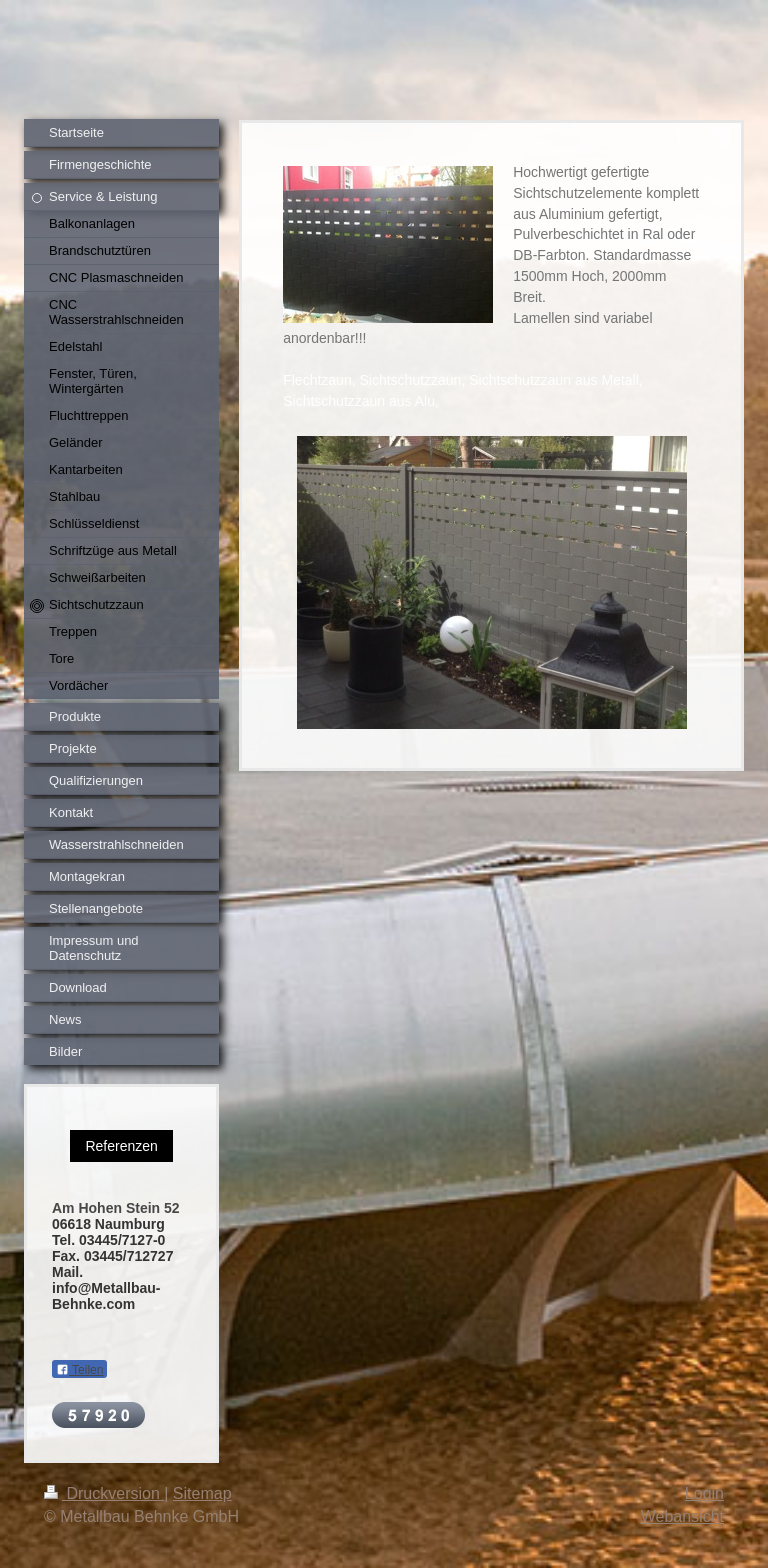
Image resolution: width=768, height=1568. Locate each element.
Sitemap (202, 1493)
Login (704, 1493)
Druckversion (104, 1493)
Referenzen (121, 1146)
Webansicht (682, 1516)
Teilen (79, 1370)
